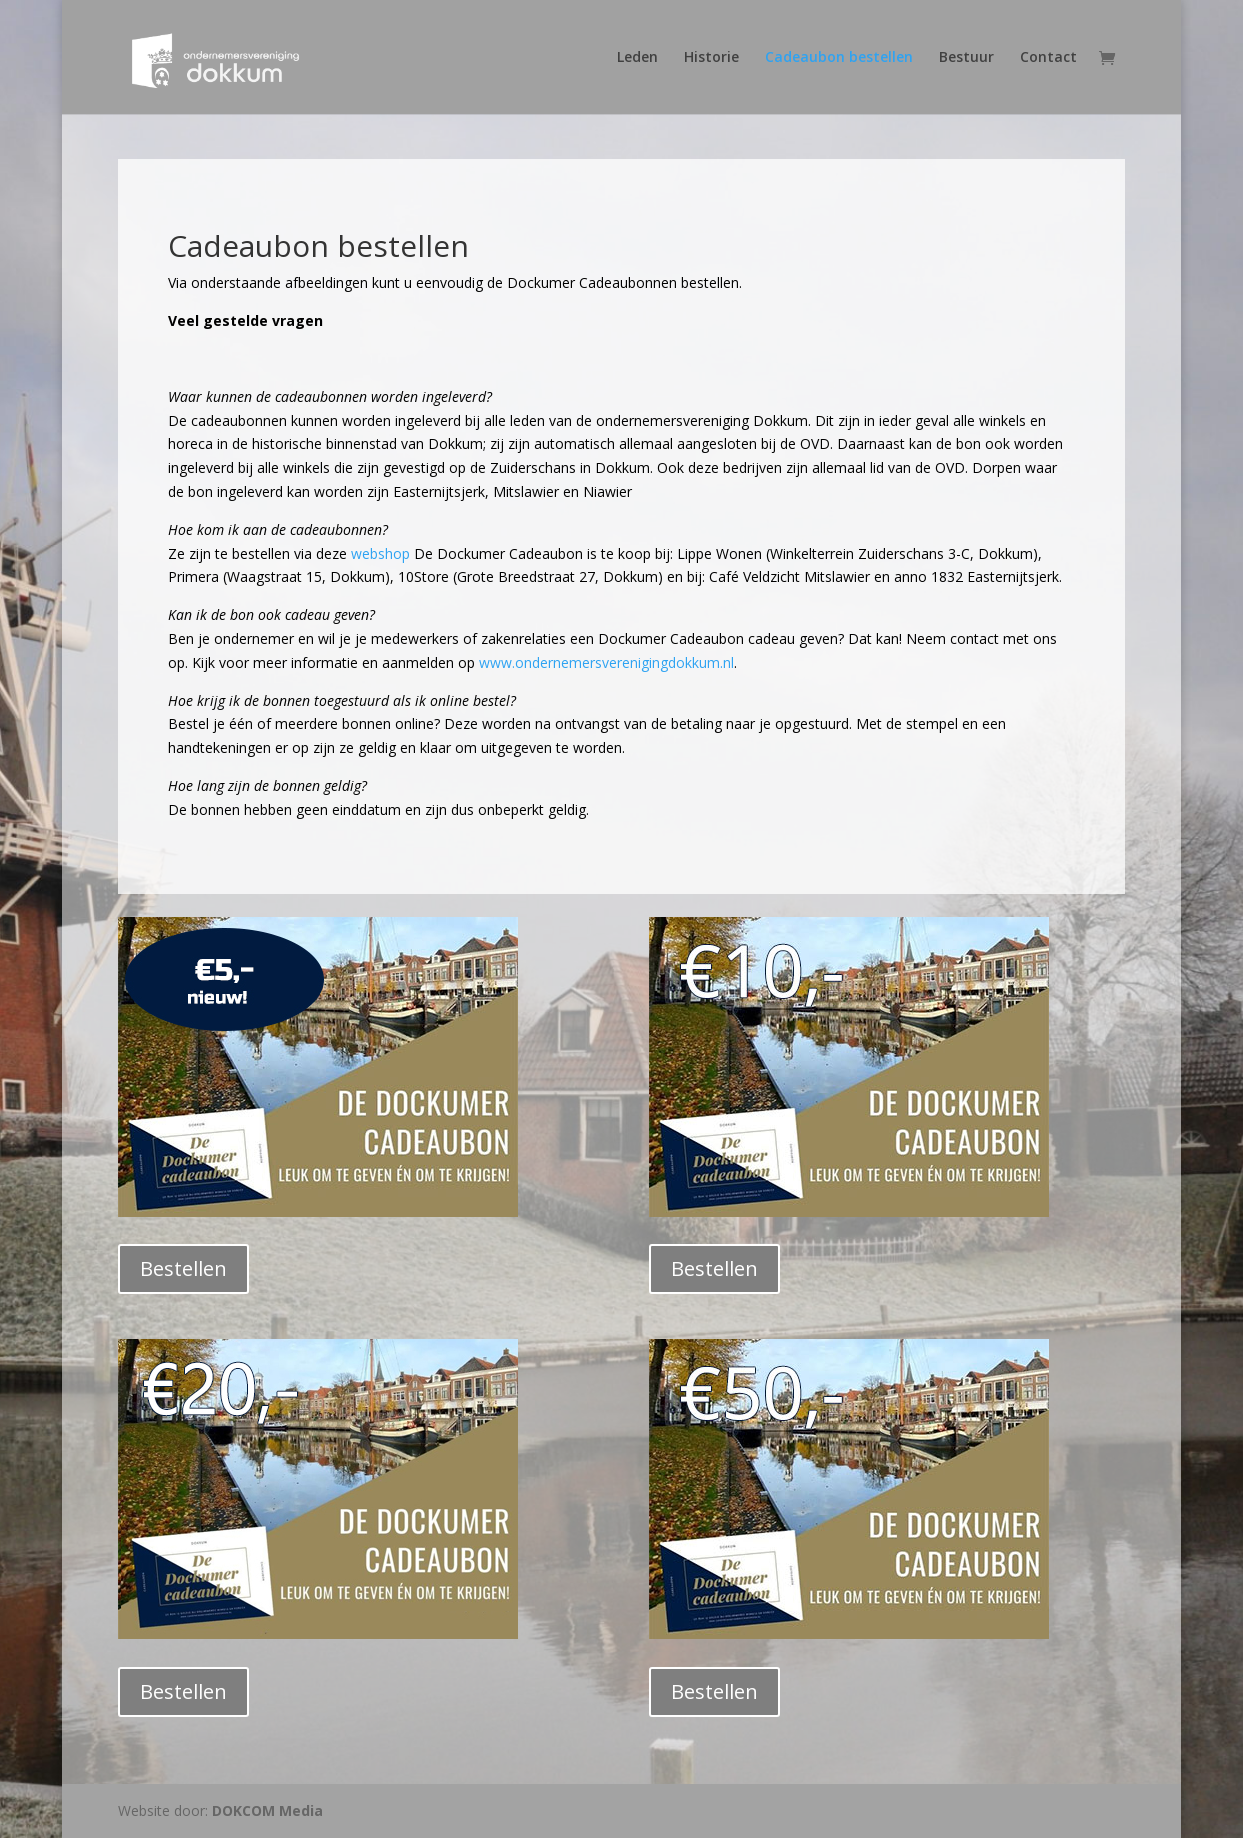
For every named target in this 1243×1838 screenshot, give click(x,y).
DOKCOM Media (267, 1810)
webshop (380, 553)
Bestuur (966, 58)
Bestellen (183, 1268)
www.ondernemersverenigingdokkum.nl (606, 662)
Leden (637, 58)
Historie (711, 58)
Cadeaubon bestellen (839, 58)
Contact (1048, 58)
